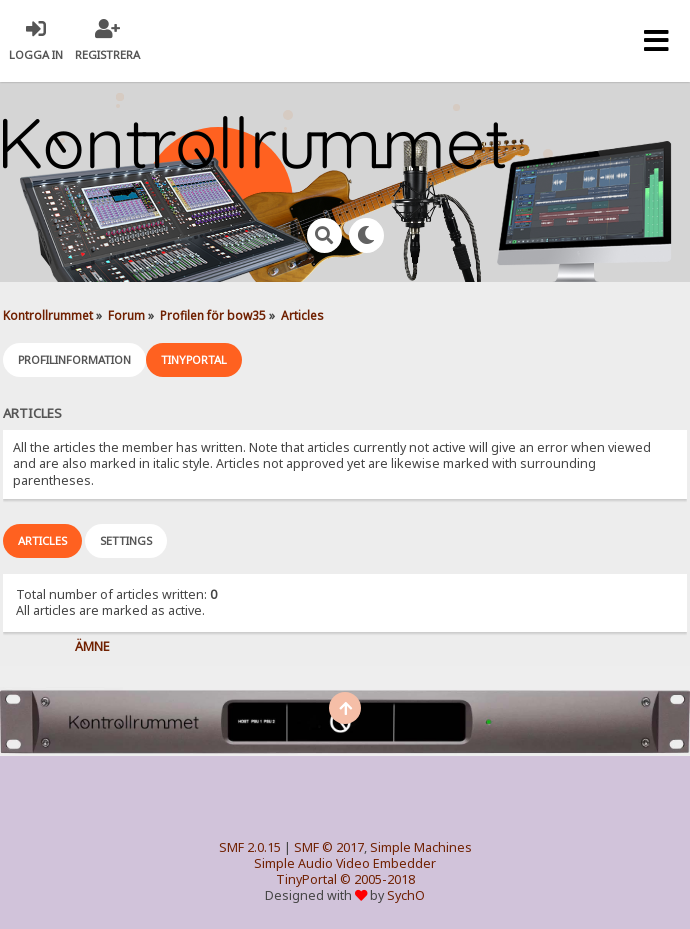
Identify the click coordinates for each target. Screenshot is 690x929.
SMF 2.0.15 (250, 847)
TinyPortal (306, 879)
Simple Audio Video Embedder (345, 863)
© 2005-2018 (377, 879)
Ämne (92, 646)
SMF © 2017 (329, 847)
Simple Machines (421, 847)
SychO (406, 895)
